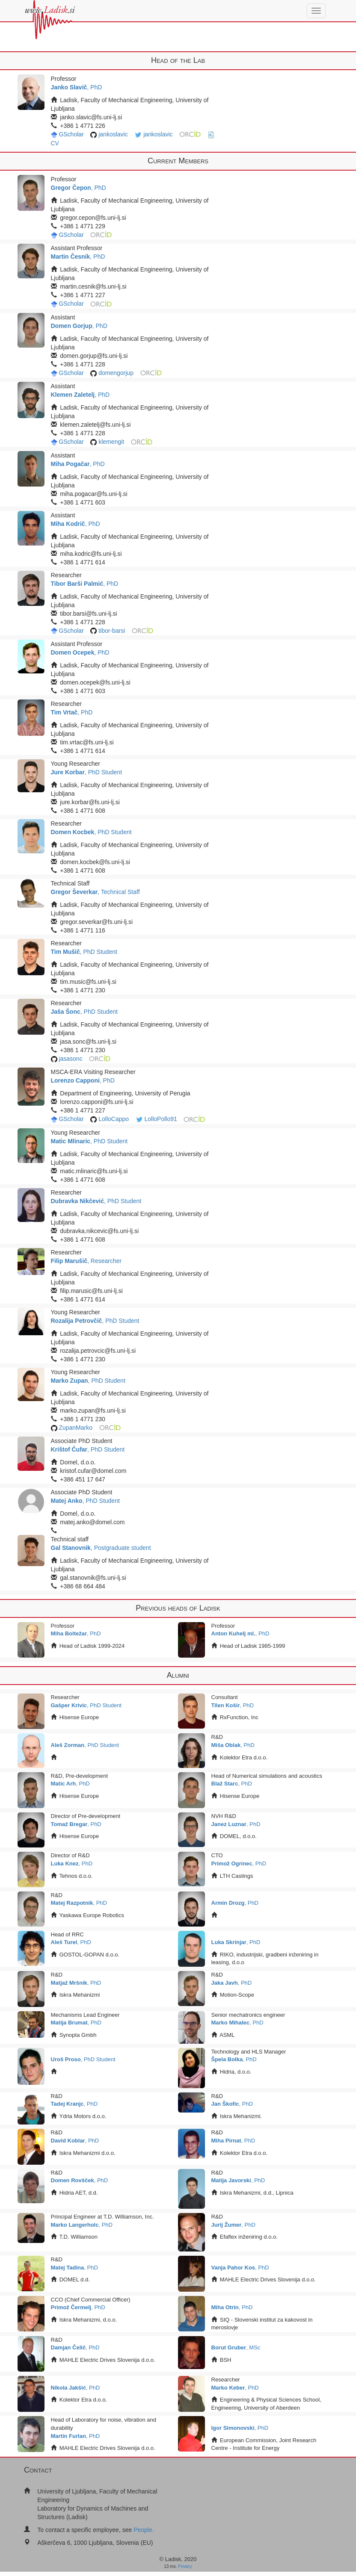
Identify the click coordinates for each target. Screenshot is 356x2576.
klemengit (111, 441)
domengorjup (116, 372)
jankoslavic (113, 134)
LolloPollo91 (161, 1118)
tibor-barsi (111, 630)
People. (144, 2529)
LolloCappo (113, 1118)
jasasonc (70, 1058)
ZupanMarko (75, 1427)
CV (55, 143)
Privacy (185, 2566)
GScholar (71, 134)
